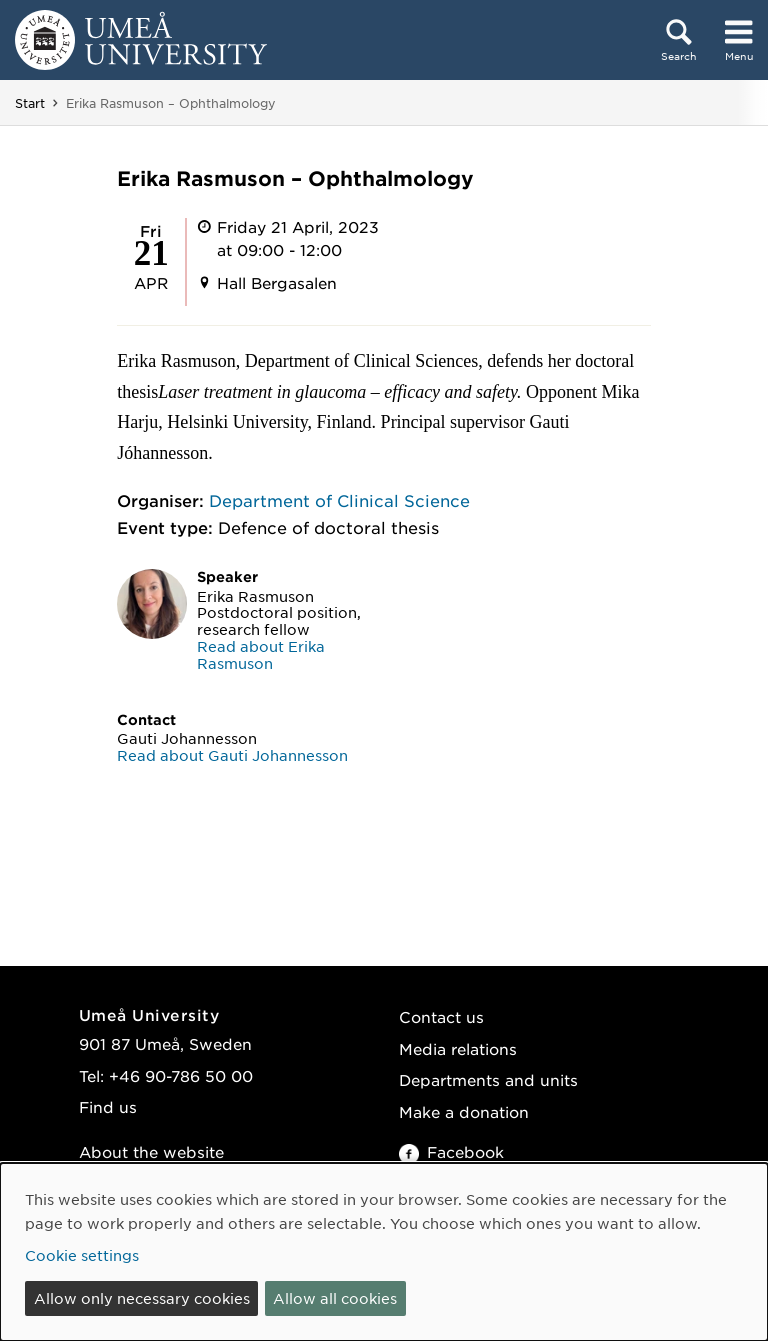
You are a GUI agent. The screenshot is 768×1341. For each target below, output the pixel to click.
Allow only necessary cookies (142, 1298)
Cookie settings (82, 1255)
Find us (108, 1106)
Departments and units (488, 1079)
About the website (151, 1151)
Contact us (441, 1016)
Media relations (458, 1048)
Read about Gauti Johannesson (232, 755)
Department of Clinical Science (339, 500)
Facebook (451, 1151)
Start (30, 103)
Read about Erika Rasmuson (261, 654)
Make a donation (464, 1111)
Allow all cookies (335, 1298)
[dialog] (384, 1252)
